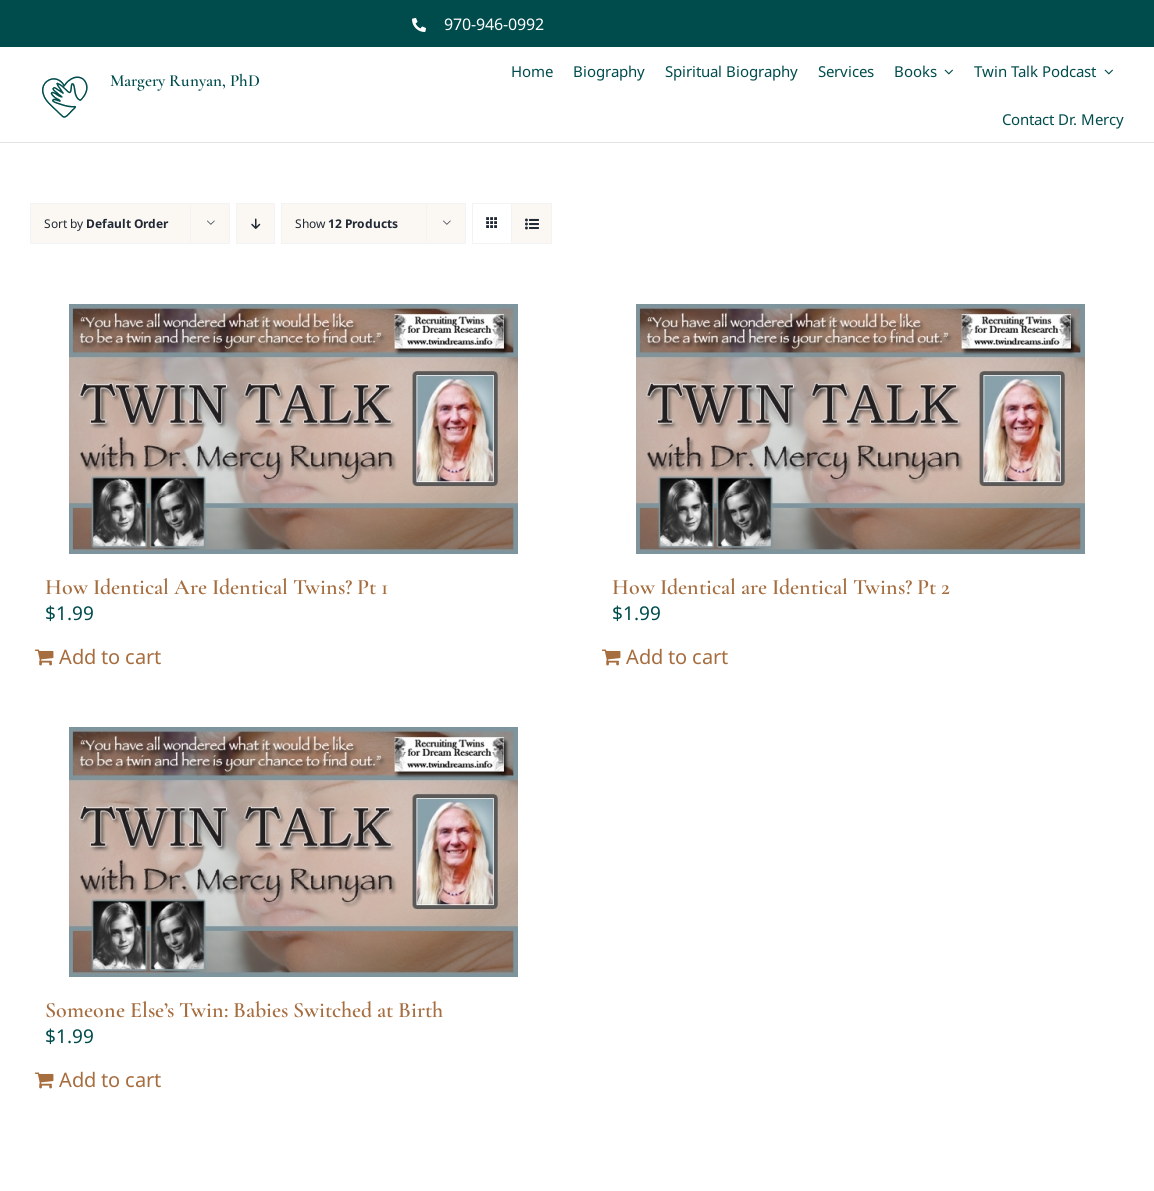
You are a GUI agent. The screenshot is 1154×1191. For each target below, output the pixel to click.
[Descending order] (255, 223)
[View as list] (531, 223)
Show (346, 223)
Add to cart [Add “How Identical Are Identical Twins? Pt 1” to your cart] (110, 656)
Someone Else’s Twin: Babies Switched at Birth (244, 1010)
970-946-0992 (494, 24)
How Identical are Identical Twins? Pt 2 (781, 587)
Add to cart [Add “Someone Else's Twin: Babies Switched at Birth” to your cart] (110, 1079)
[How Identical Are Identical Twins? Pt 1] (293, 429)
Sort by (106, 223)
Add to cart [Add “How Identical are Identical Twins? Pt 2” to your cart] (677, 656)
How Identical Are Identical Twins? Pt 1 (216, 587)
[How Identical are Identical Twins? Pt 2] (860, 429)
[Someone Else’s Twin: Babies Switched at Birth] (293, 852)
